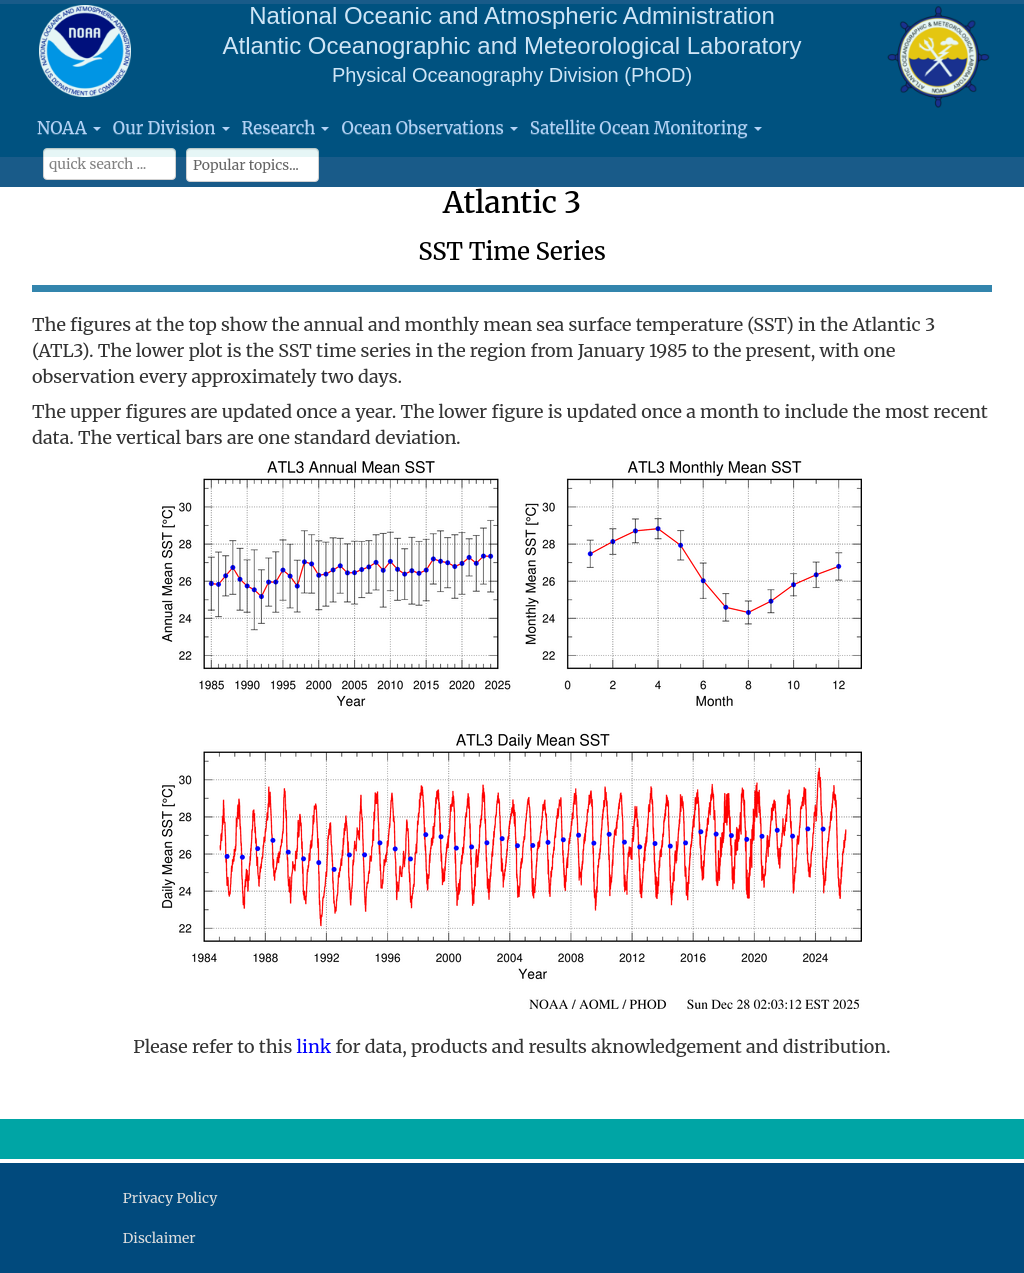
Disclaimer (159, 1238)
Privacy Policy (170, 1198)
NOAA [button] (69, 128)
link (316, 1046)
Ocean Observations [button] (429, 128)
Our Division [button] (171, 128)
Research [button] (286, 128)
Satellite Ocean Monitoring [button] (646, 128)
